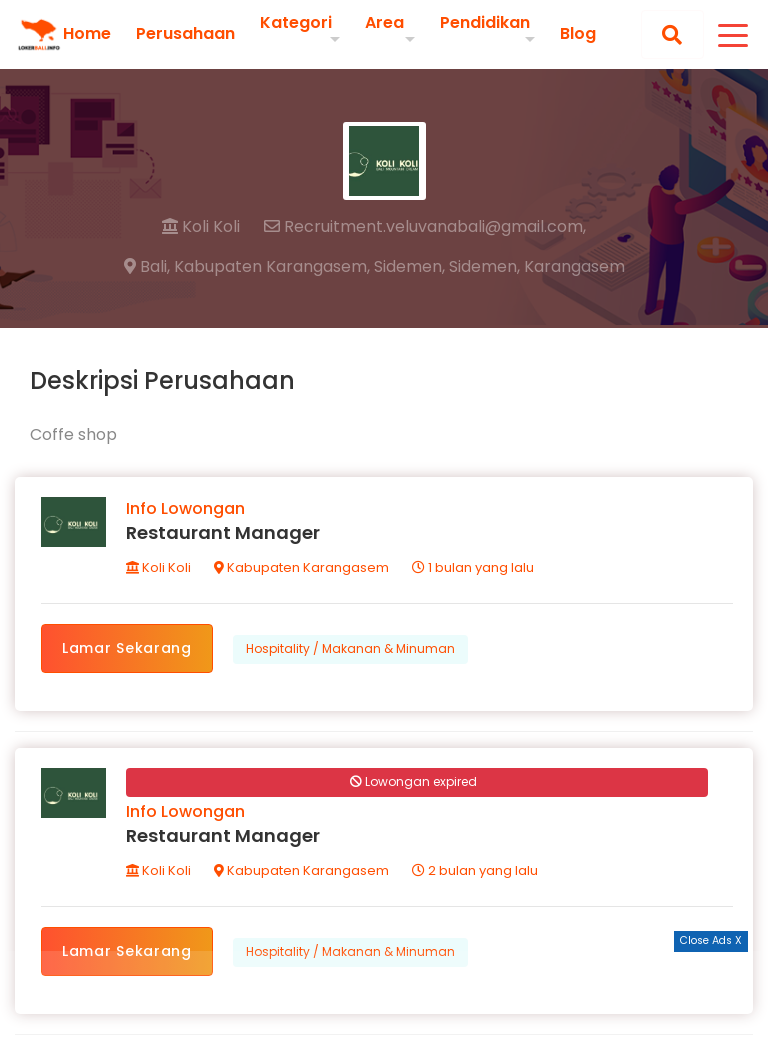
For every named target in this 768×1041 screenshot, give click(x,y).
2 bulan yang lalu (475, 870)
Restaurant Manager (223, 532)
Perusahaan (185, 34)
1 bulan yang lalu (473, 567)
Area (384, 22)
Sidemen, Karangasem (537, 267)
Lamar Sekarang (127, 648)
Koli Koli (201, 226)
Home (87, 34)
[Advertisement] (384, 996)
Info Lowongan (185, 508)
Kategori (296, 22)
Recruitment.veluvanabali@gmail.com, (425, 227)
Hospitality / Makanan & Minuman (350, 648)
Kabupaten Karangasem (301, 567)
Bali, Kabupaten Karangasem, (247, 267)
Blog (578, 34)
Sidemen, (409, 267)
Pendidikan (485, 22)
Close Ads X (711, 940)
